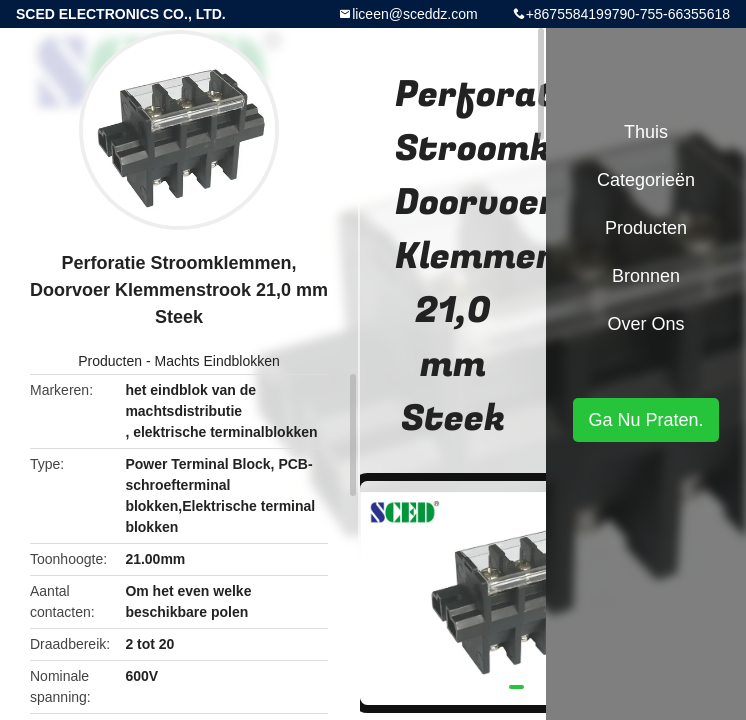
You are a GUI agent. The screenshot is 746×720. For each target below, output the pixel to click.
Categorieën (646, 180)
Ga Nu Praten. (645, 420)
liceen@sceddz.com (415, 14)
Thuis (646, 132)
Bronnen (646, 276)
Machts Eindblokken (216, 361)
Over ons (645, 324)
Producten (110, 361)
